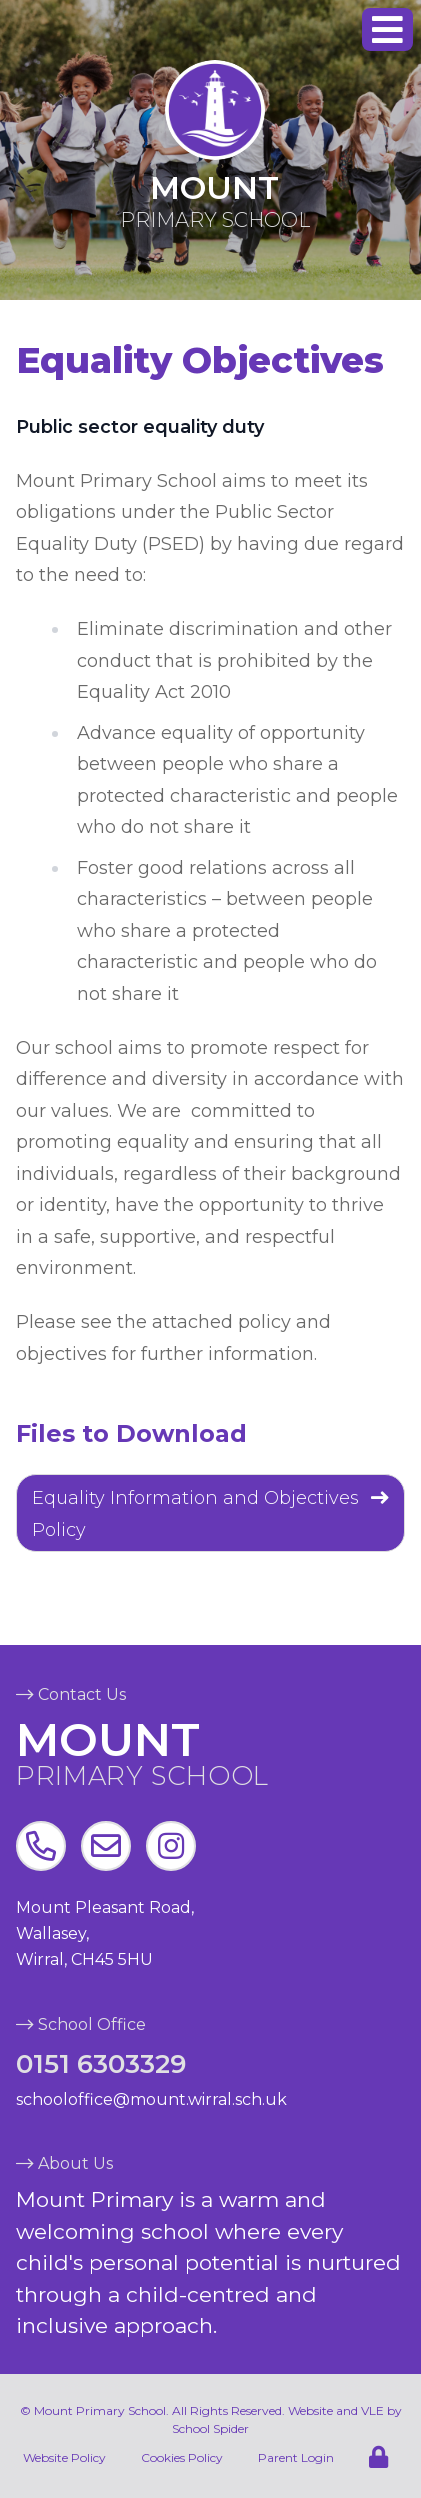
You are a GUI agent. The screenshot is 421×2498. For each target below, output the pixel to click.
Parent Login (296, 2457)
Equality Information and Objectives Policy (195, 1514)
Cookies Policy (182, 2457)
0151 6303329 (101, 2064)
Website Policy (64, 2457)
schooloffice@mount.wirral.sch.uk (151, 2099)
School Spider (210, 2428)
